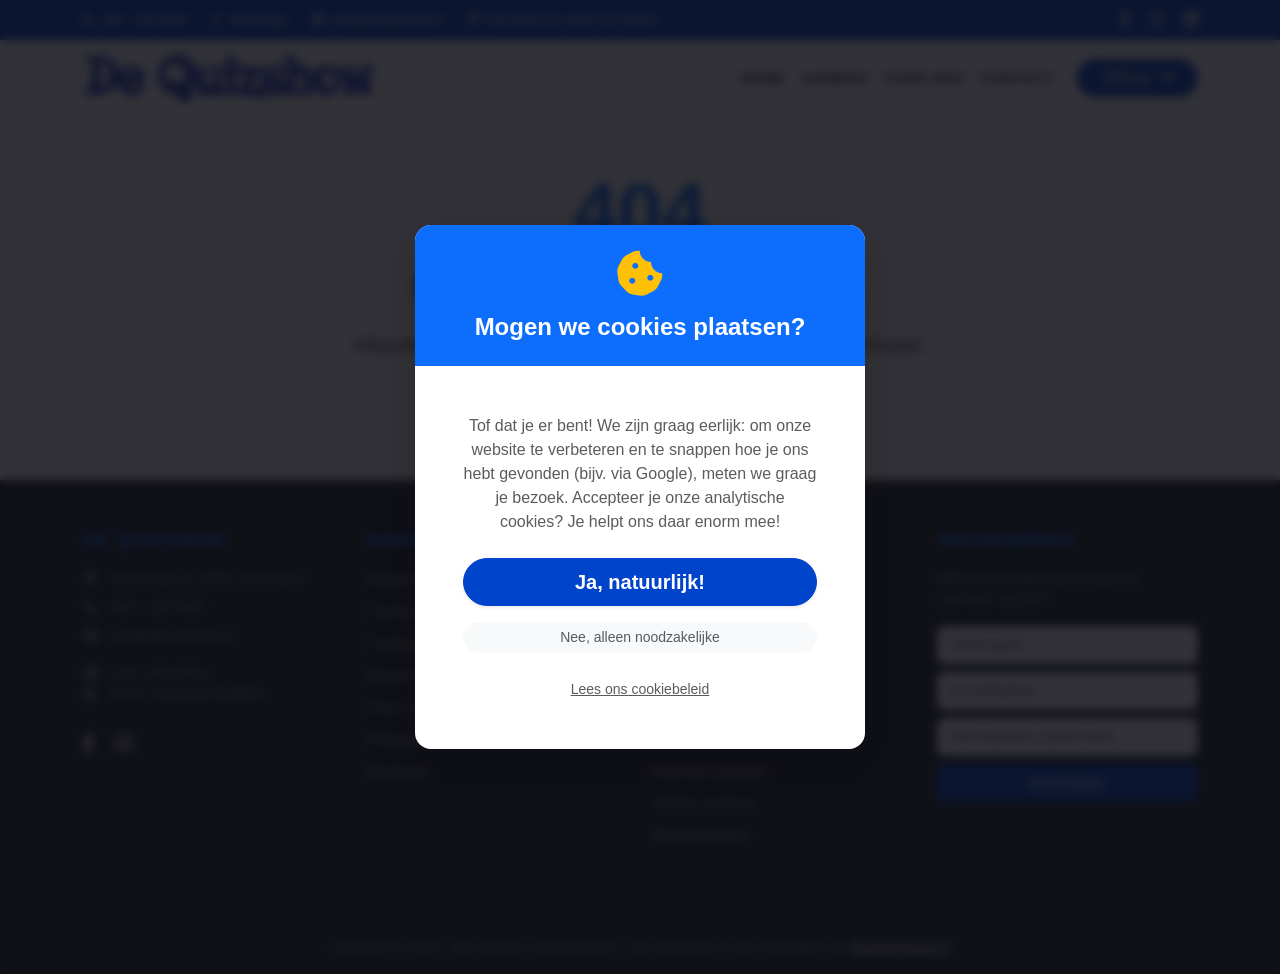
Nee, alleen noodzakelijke (640, 637)
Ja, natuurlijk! (640, 582)
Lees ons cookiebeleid (640, 689)
